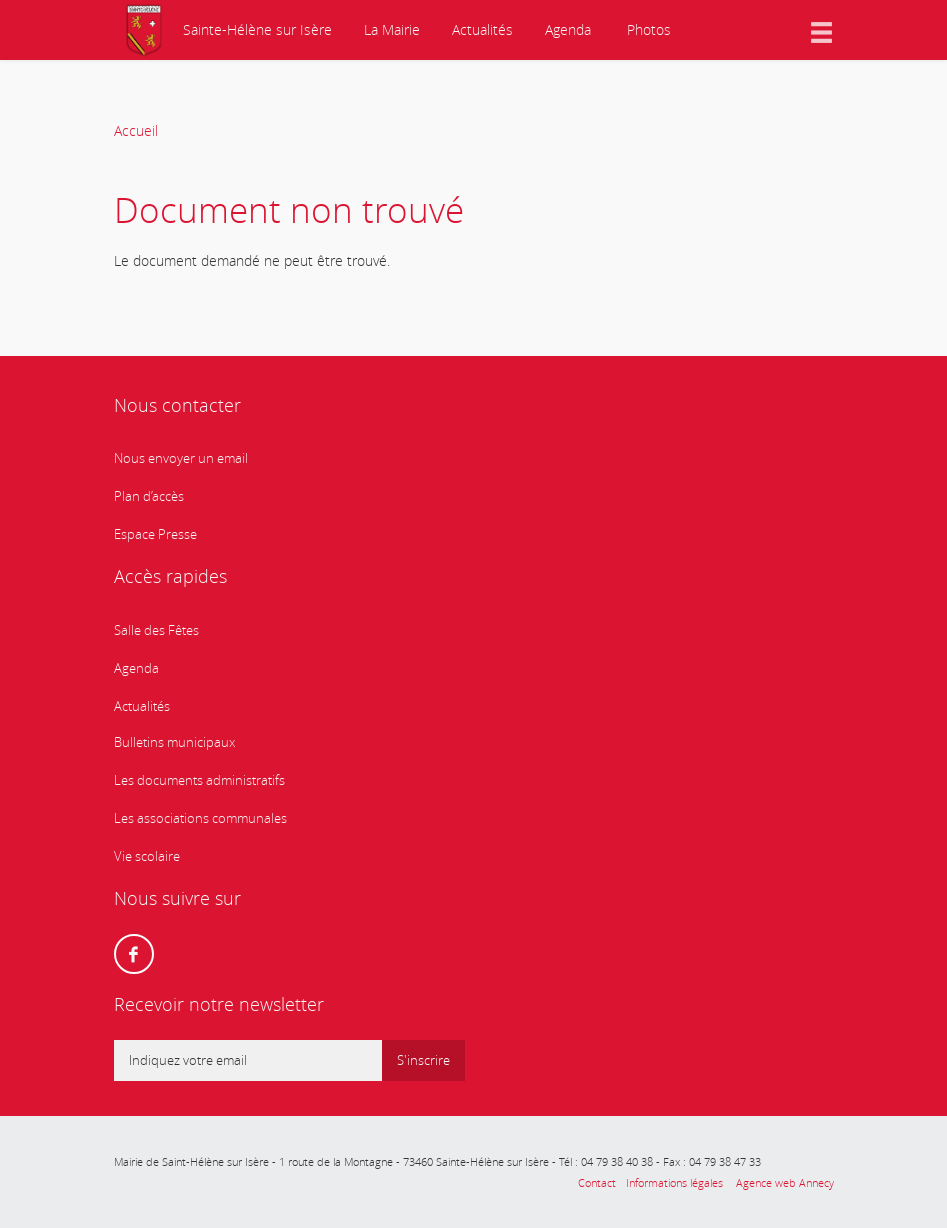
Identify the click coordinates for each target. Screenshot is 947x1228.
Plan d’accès (149, 496)
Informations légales (674, 1182)
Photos (647, 29)
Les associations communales (200, 818)
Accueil (136, 130)
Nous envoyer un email (181, 458)
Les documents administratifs (199, 780)
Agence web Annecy (783, 1182)
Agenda (568, 29)
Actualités (482, 29)
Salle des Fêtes (156, 630)
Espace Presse (155, 534)
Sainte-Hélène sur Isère (255, 29)
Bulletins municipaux (174, 742)
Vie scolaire (147, 856)
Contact (597, 1182)
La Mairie (392, 29)
